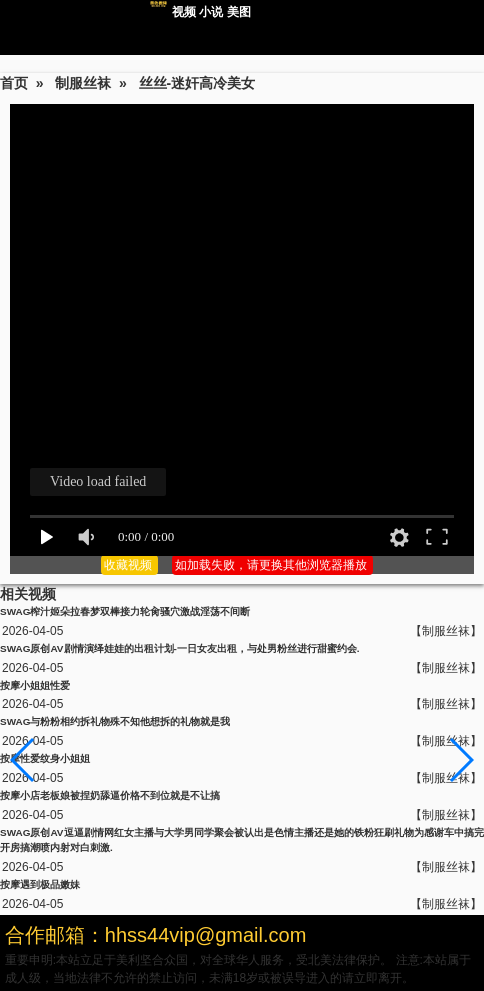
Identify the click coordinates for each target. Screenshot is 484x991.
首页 (14, 83)
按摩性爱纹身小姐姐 (45, 758)
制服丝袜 (83, 83)
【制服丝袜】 (446, 631)
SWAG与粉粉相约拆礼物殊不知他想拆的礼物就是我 (115, 721)
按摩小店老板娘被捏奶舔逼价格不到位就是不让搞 (110, 795)
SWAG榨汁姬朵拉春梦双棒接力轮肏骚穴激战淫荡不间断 (125, 611)
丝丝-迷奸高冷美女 (197, 83)
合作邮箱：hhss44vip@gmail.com (156, 935)
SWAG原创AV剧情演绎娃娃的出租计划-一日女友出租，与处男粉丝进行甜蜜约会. (180, 648)
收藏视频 (129, 565)
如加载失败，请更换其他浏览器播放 (272, 565)
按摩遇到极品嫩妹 (40, 884)
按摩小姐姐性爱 (35, 685)
